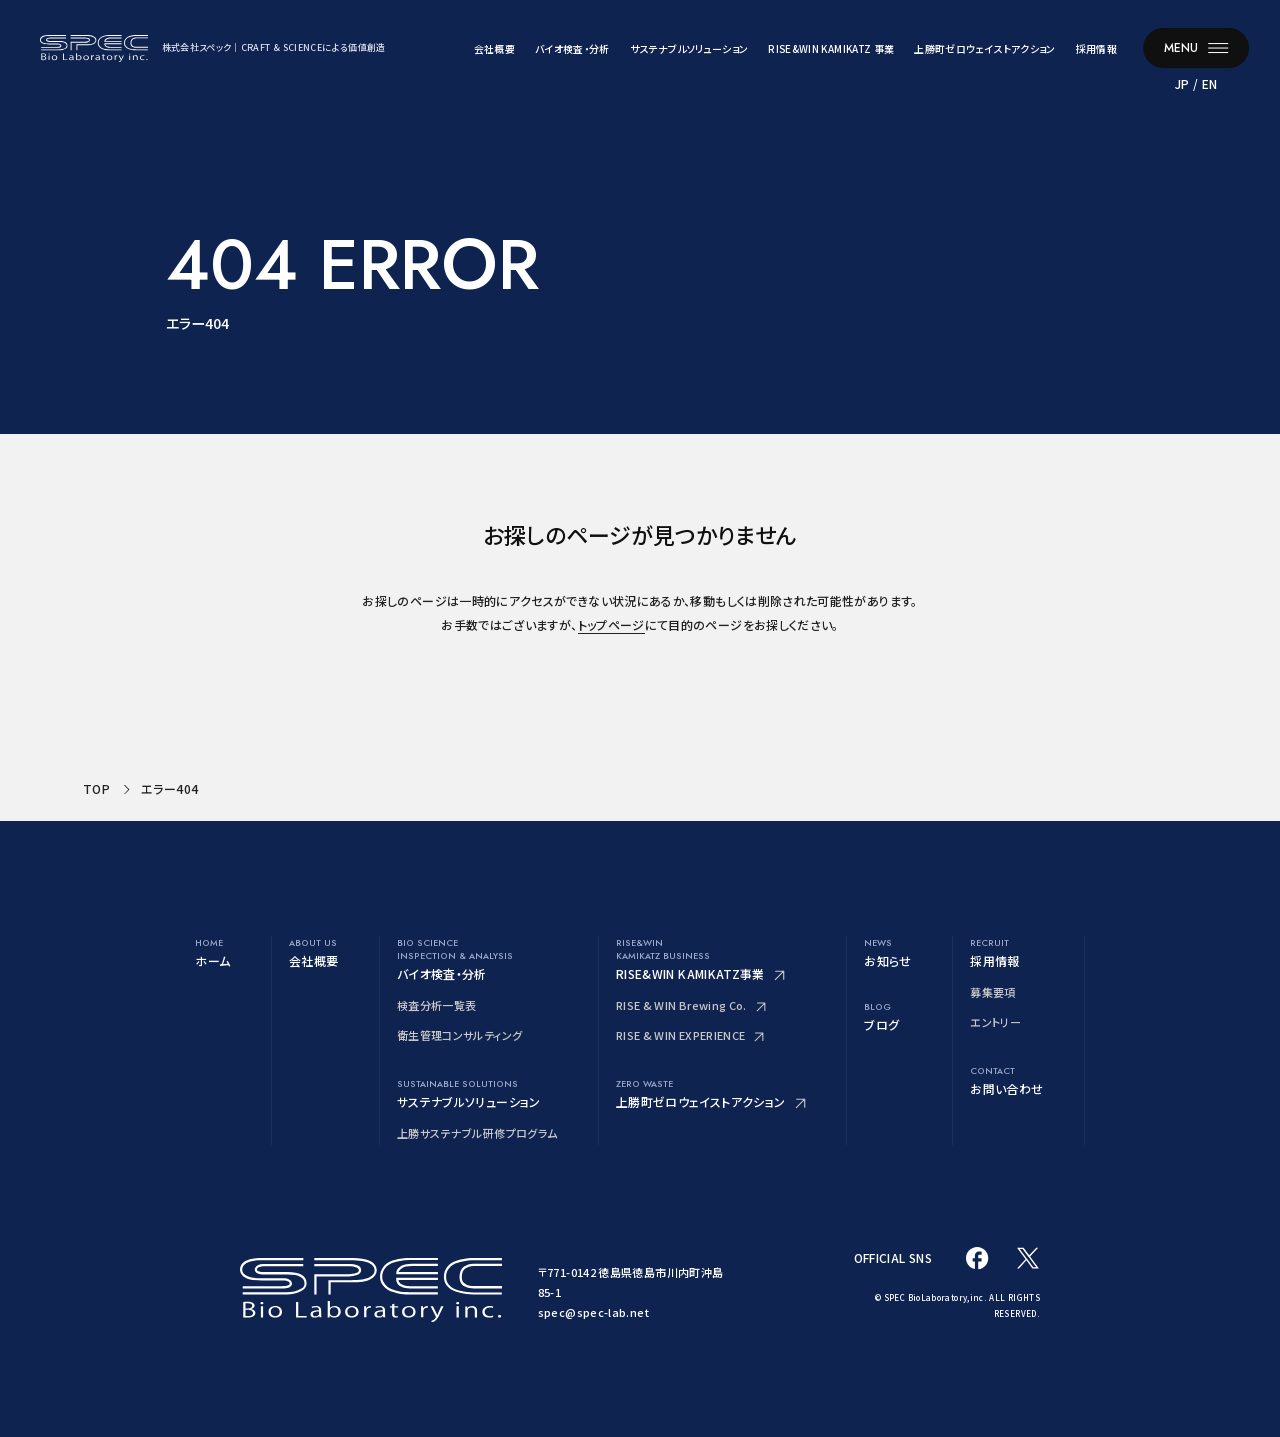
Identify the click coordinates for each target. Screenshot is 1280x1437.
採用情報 (1096, 48)
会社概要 (494, 48)
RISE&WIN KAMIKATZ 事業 (831, 48)
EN (1210, 83)
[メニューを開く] (1196, 48)
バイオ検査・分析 (572, 48)
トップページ (611, 624)
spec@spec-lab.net (593, 1312)
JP (1182, 83)
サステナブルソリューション (689, 48)
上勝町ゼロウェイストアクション (984, 48)
